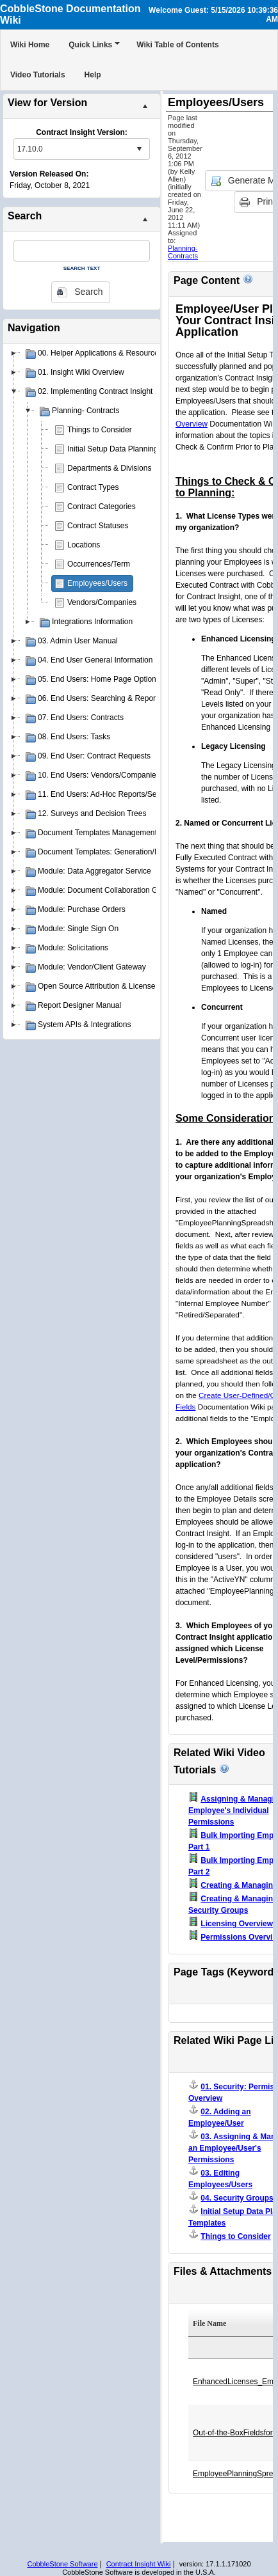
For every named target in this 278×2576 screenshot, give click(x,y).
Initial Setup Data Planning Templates (131, 448)
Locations (83, 544)
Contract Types (93, 487)
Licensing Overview (236, 1923)
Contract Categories (101, 506)
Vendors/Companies (101, 602)
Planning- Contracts (183, 252)
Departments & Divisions (109, 468)
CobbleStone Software (62, 2564)
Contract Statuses (97, 525)
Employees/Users (97, 583)
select (139, 149)
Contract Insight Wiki (138, 2564)
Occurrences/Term (98, 564)
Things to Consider (99, 429)
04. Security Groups (236, 2198)
